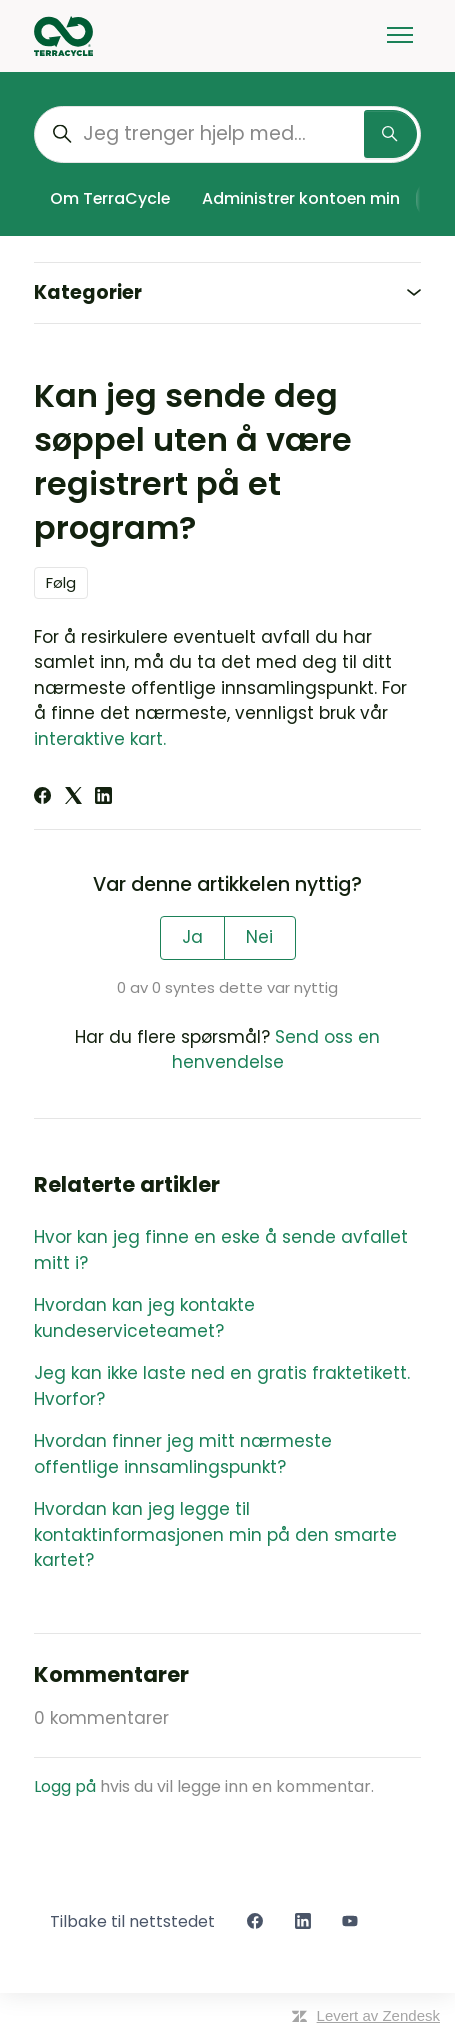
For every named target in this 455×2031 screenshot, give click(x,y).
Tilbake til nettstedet (132, 1921)
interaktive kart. (100, 739)
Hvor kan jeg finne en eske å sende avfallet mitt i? (221, 1250)
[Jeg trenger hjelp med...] (227, 134)
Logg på (65, 1786)
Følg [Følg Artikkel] (61, 582)
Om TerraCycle (110, 198)
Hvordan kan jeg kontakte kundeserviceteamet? (144, 1318)
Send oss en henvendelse (276, 1050)
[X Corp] (73, 798)
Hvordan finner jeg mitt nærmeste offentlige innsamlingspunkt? (183, 1454)
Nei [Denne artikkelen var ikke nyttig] (259, 937)
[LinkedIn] (103, 798)
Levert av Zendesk (378, 2015)
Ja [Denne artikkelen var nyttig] (192, 937)
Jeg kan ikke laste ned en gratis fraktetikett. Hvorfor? (222, 1386)
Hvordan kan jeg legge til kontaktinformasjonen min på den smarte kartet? (215, 1534)
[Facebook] (42, 798)
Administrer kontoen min (301, 198)
